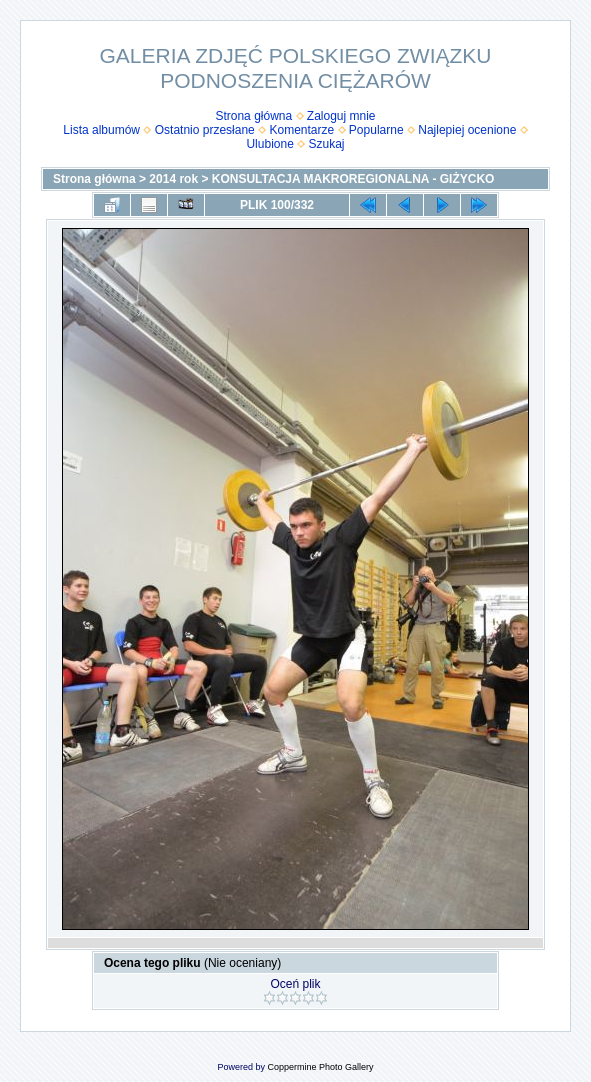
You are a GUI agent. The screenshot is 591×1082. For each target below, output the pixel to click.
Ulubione (269, 144)
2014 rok (173, 179)
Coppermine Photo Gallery (320, 1067)
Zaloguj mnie (341, 116)
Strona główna (253, 116)
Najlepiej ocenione (467, 130)
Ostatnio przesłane (205, 130)
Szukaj (327, 144)
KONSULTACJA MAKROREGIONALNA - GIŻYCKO (353, 179)
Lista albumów (101, 130)
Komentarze (301, 130)
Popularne (376, 130)
